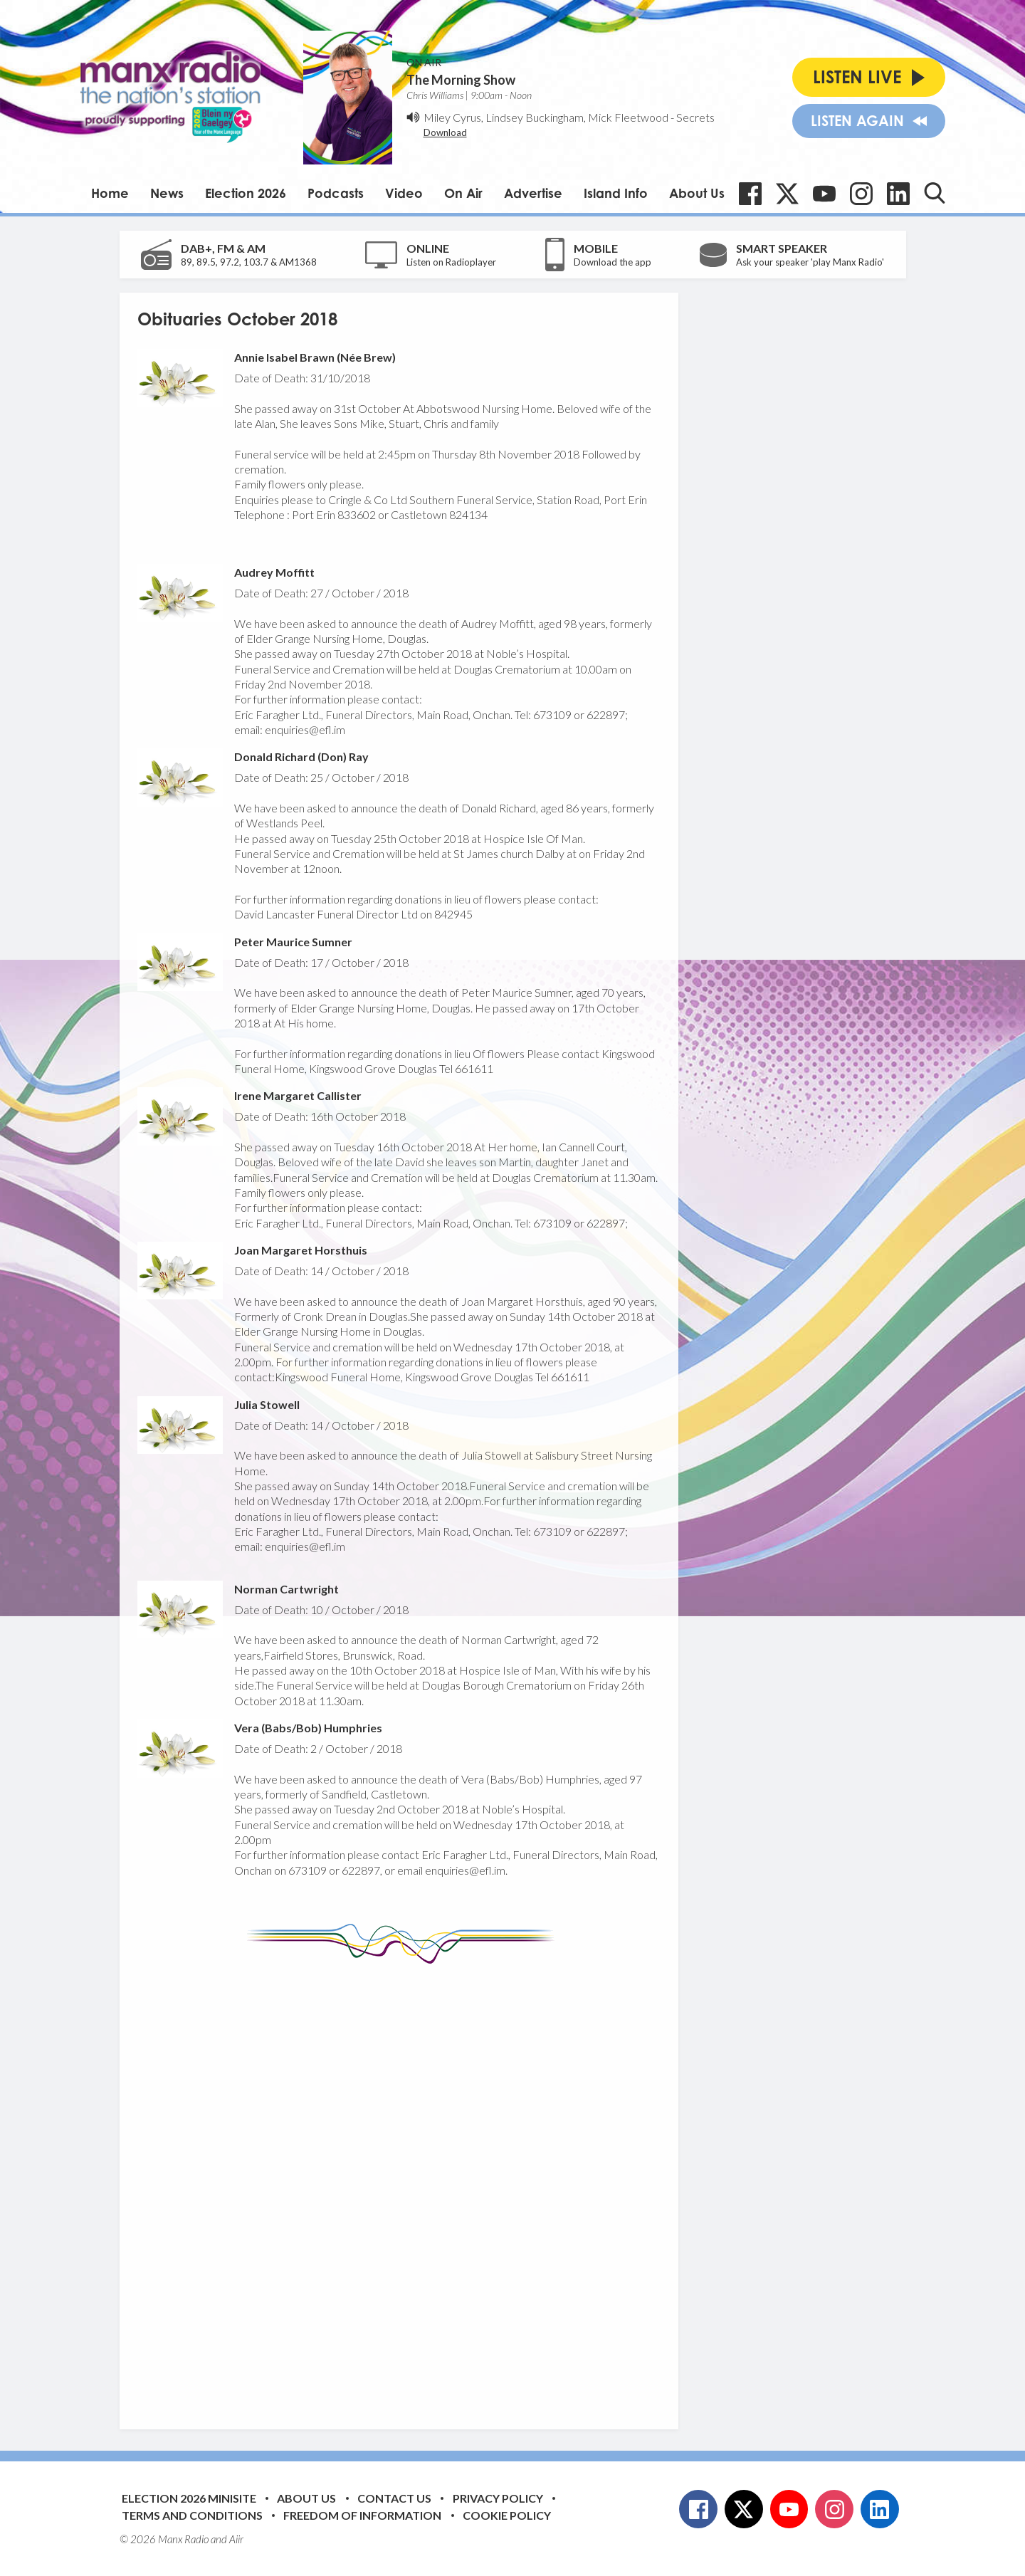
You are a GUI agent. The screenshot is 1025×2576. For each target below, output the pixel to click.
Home (110, 193)
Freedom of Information (362, 2515)
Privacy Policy (498, 2498)
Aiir (236, 2539)
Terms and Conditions (192, 2515)
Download (445, 132)
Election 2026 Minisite (189, 2498)
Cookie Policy (507, 2515)
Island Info (616, 193)
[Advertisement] (404, 2186)
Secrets (695, 117)
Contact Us (394, 2498)
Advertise (533, 193)
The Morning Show (460, 80)
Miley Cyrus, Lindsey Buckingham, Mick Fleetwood (546, 117)
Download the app (612, 262)
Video (404, 193)
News (167, 193)
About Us (697, 193)
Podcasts (336, 193)
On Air (463, 193)
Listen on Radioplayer (451, 262)
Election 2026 (245, 193)
